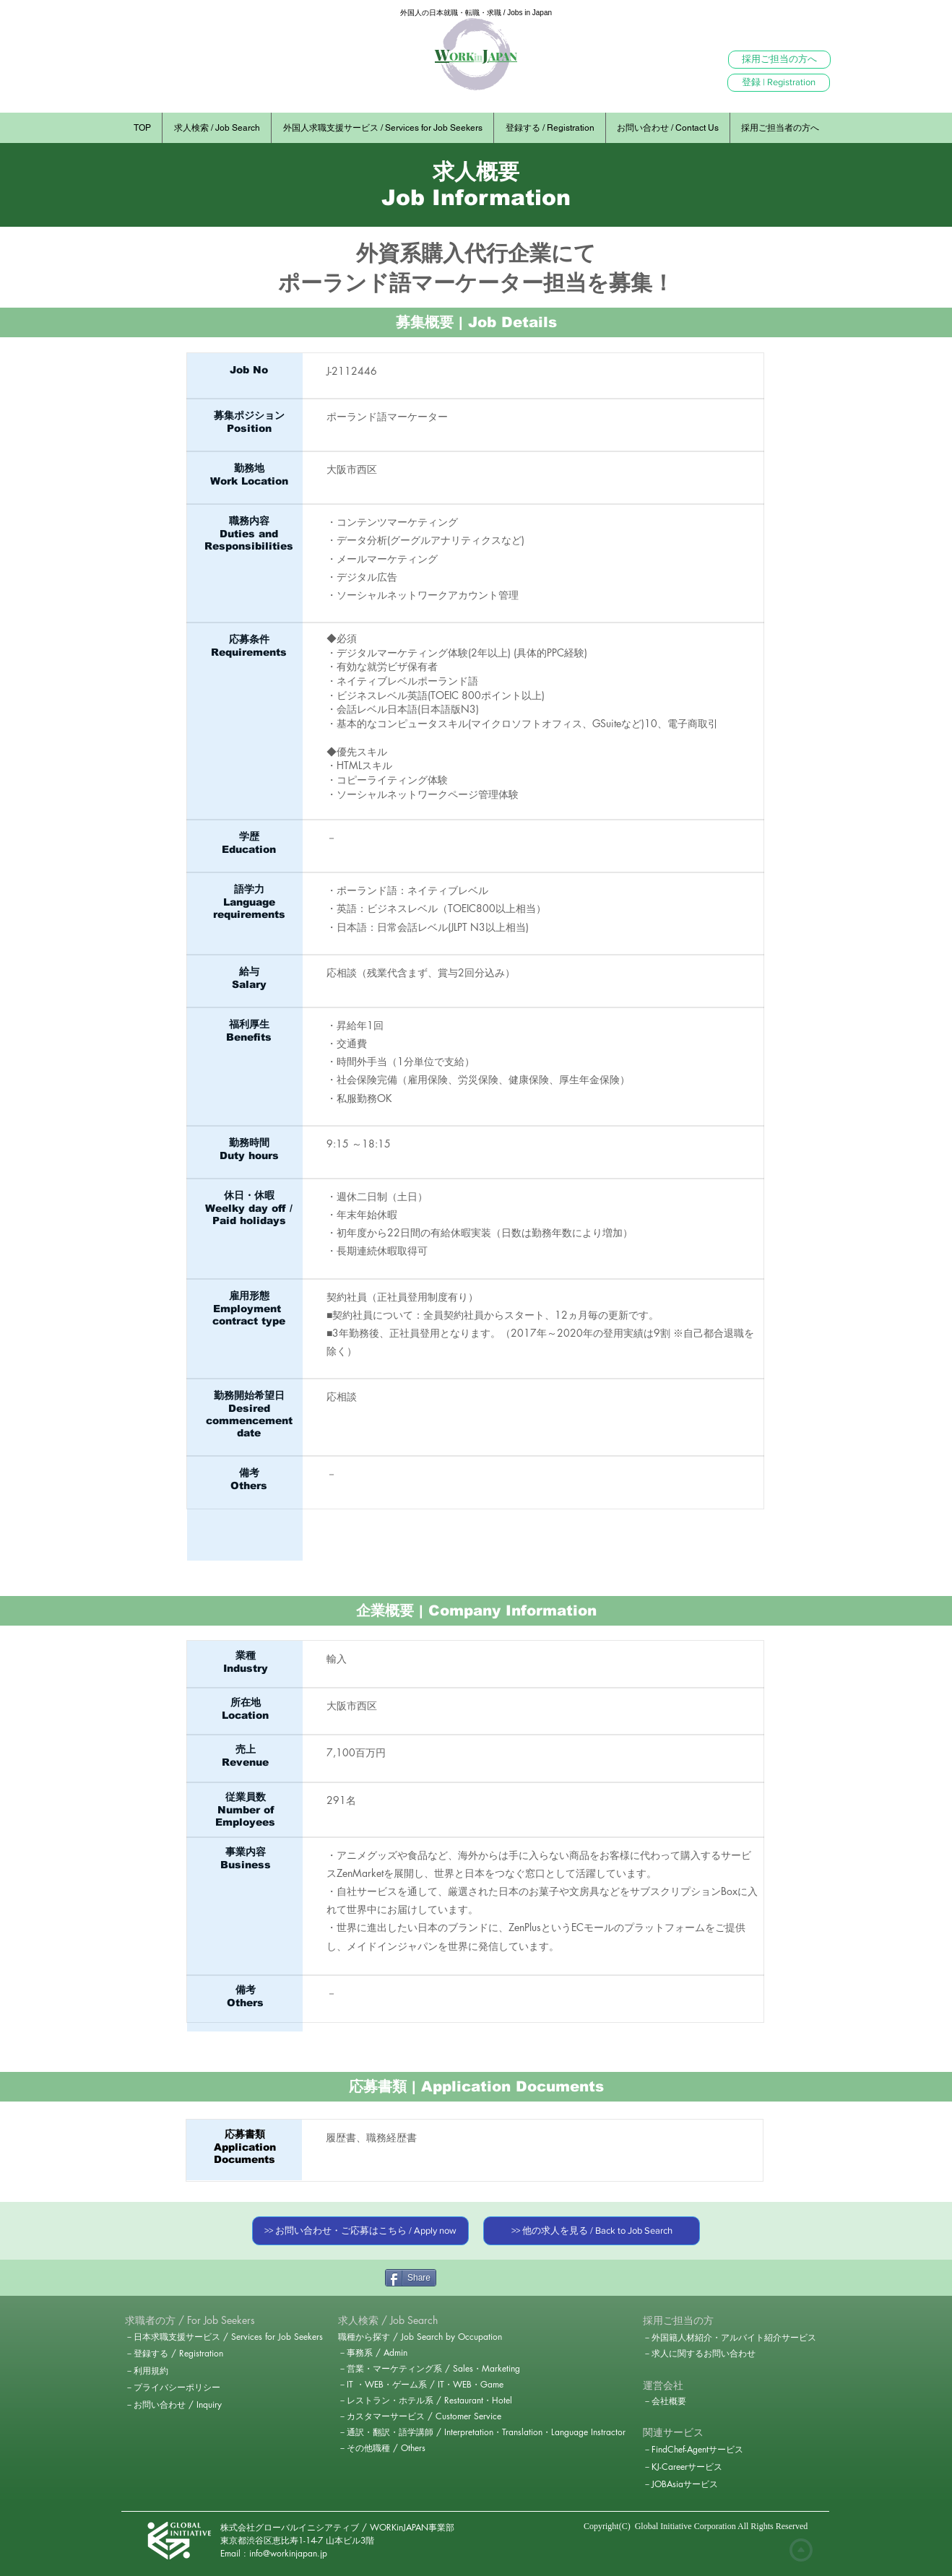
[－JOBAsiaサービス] (681, 2484)
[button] (190, 2320)
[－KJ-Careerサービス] (685, 2467)
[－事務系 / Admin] (374, 2353)
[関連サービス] (673, 2432)
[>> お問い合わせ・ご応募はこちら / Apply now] (360, 2230)
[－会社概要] (694, 2401)
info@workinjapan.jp (288, 2553)
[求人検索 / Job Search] (389, 2320)
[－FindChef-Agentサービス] (697, 2450)
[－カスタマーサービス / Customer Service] (424, 2416)
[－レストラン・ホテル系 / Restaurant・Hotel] (429, 2400)
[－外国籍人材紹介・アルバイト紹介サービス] (729, 2338)
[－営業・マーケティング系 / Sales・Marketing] (431, 2369)
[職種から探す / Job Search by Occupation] (424, 2337)
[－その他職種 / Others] (383, 2448)
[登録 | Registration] (778, 83)
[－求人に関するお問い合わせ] (699, 2354)
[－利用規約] (176, 2371)
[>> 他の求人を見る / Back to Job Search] (591, 2230)
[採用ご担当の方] (678, 2320)
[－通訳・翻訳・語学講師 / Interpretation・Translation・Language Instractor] (482, 2432)
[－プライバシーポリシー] (176, 2387)
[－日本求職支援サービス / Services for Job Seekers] (229, 2337)
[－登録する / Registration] (176, 2354)
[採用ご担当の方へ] (779, 60)
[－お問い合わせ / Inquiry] (176, 2405)
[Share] (410, 2277)
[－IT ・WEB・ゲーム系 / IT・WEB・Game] (420, 2385)
